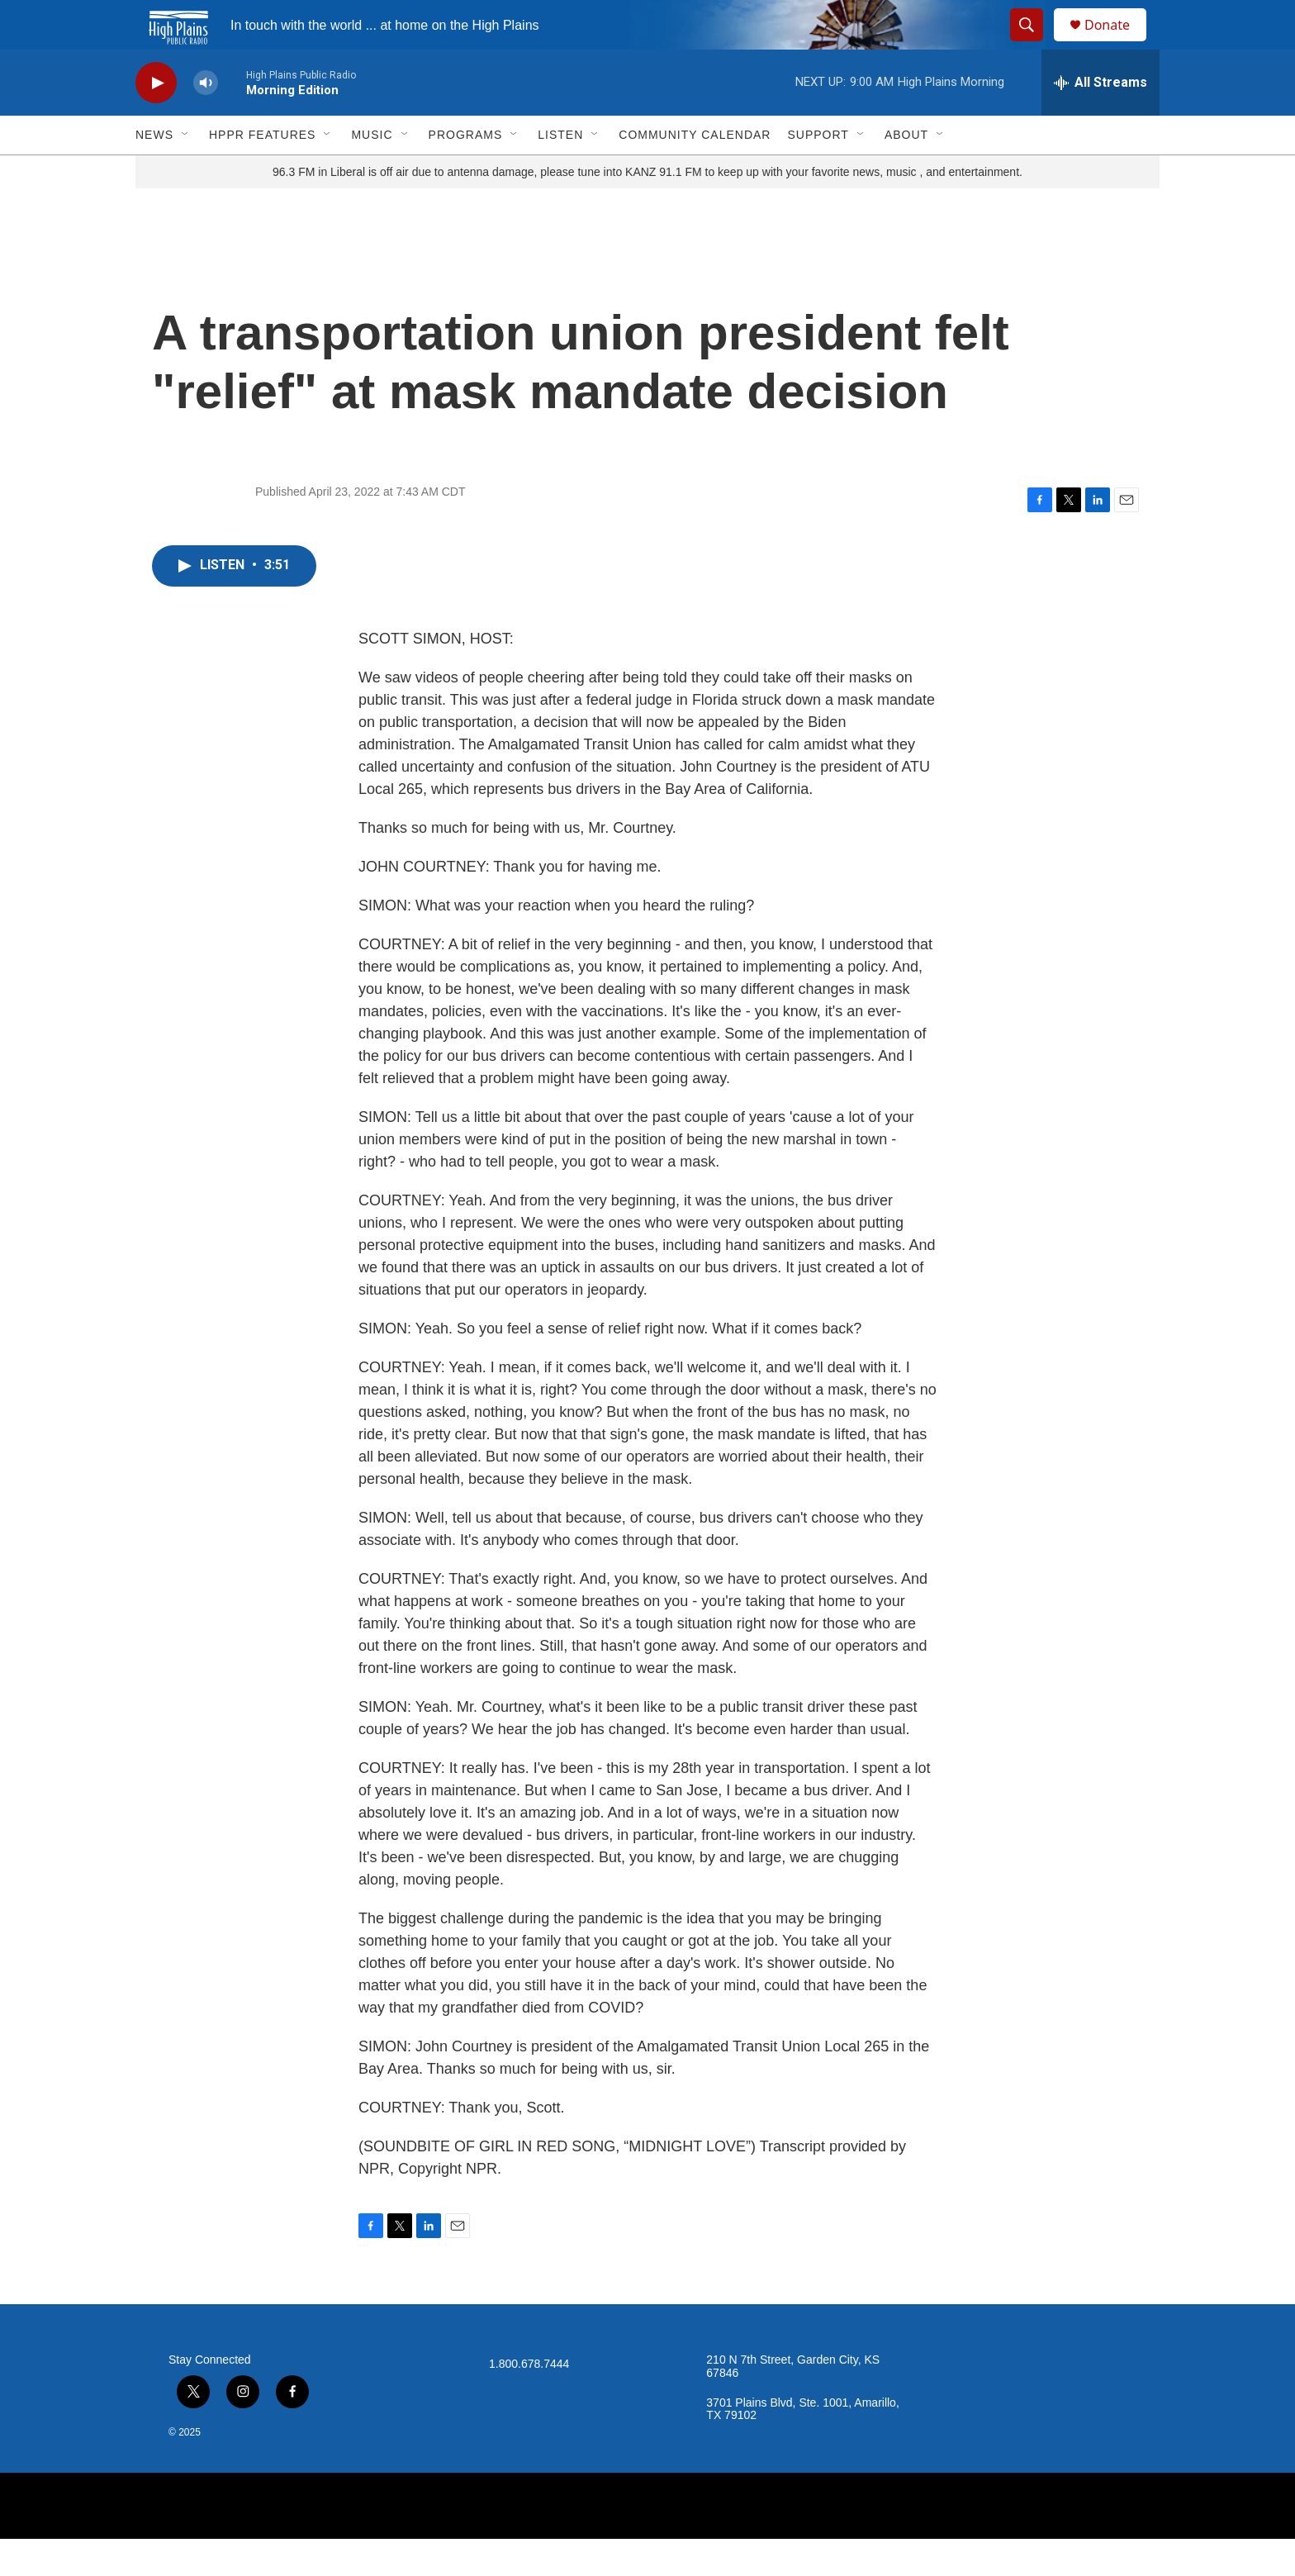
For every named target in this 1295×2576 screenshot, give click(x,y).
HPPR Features (262, 171)
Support (817, 171)
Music (371, 171)
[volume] (206, 120)
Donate (1117, 43)
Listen (560, 171)
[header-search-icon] (1034, 43)
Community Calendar (695, 171)
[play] (156, 120)
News (154, 171)
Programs (466, 171)
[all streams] (1100, 120)
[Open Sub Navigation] (185, 171)
